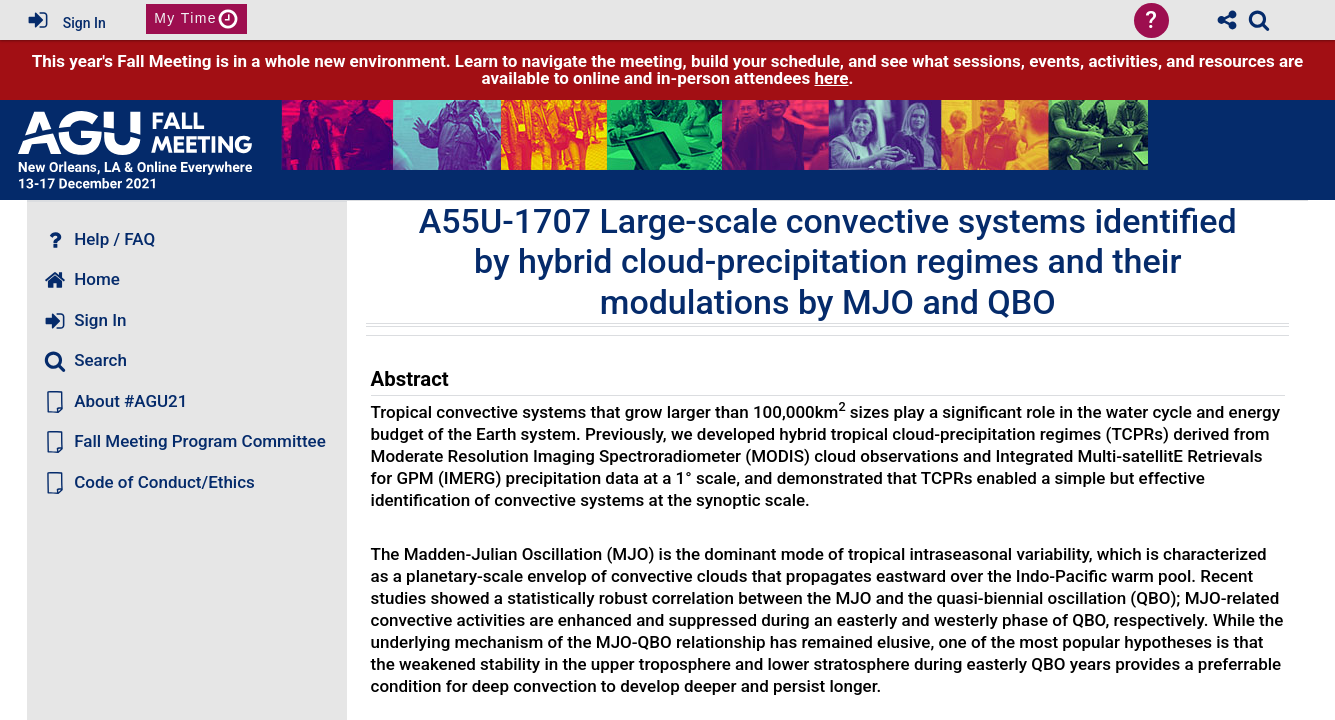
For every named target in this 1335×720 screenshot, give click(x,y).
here (832, 78)
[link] (1259, 20)
